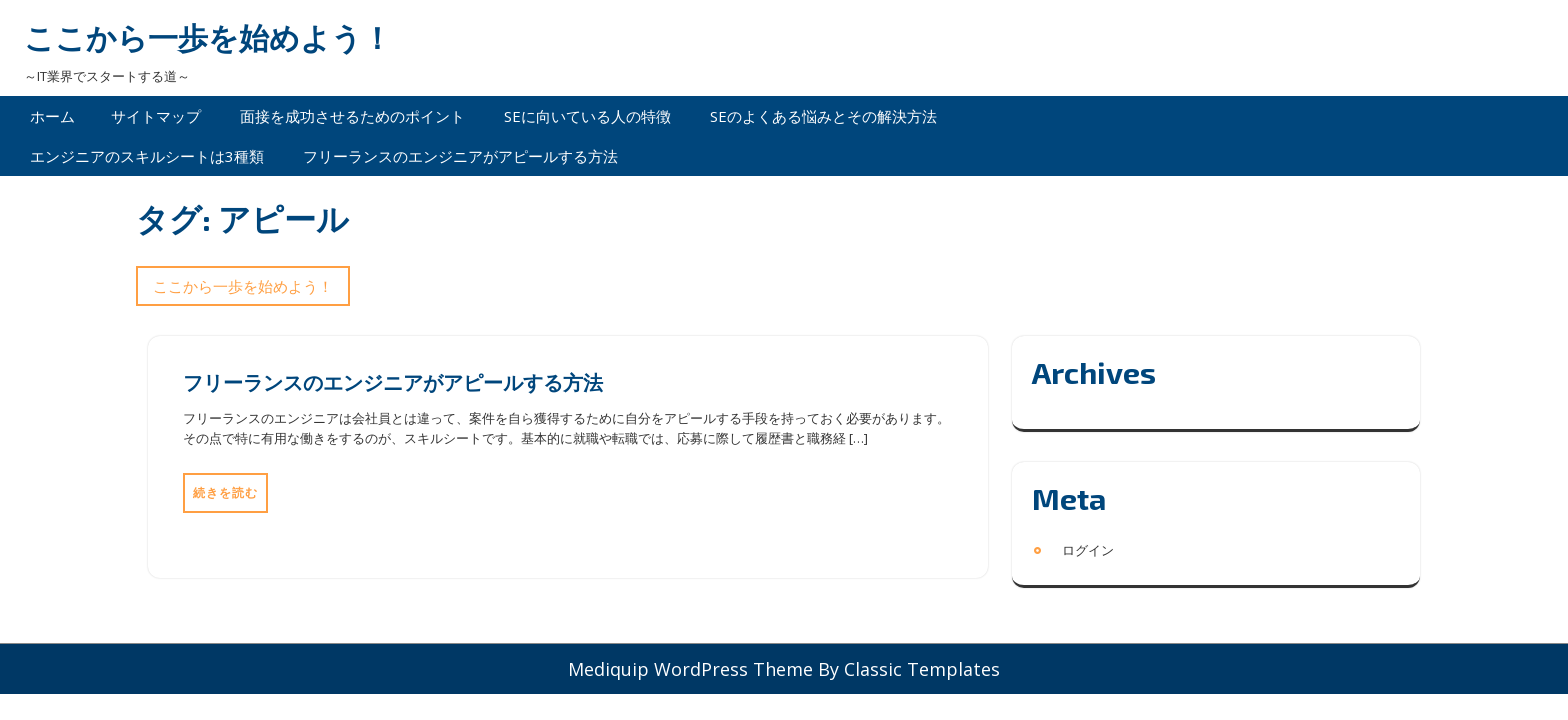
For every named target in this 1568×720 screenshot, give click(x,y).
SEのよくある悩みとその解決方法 (823, 116)
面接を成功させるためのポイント (352, 116)
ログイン (1088, 550)
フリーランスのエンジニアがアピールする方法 (460, 156)
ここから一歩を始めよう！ (208, 37)
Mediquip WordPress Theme (693, 669)
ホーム (52, 116)
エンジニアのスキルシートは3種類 (147, 156)
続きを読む (225, 492)
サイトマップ (156, 116)
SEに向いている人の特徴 (587, 116)
